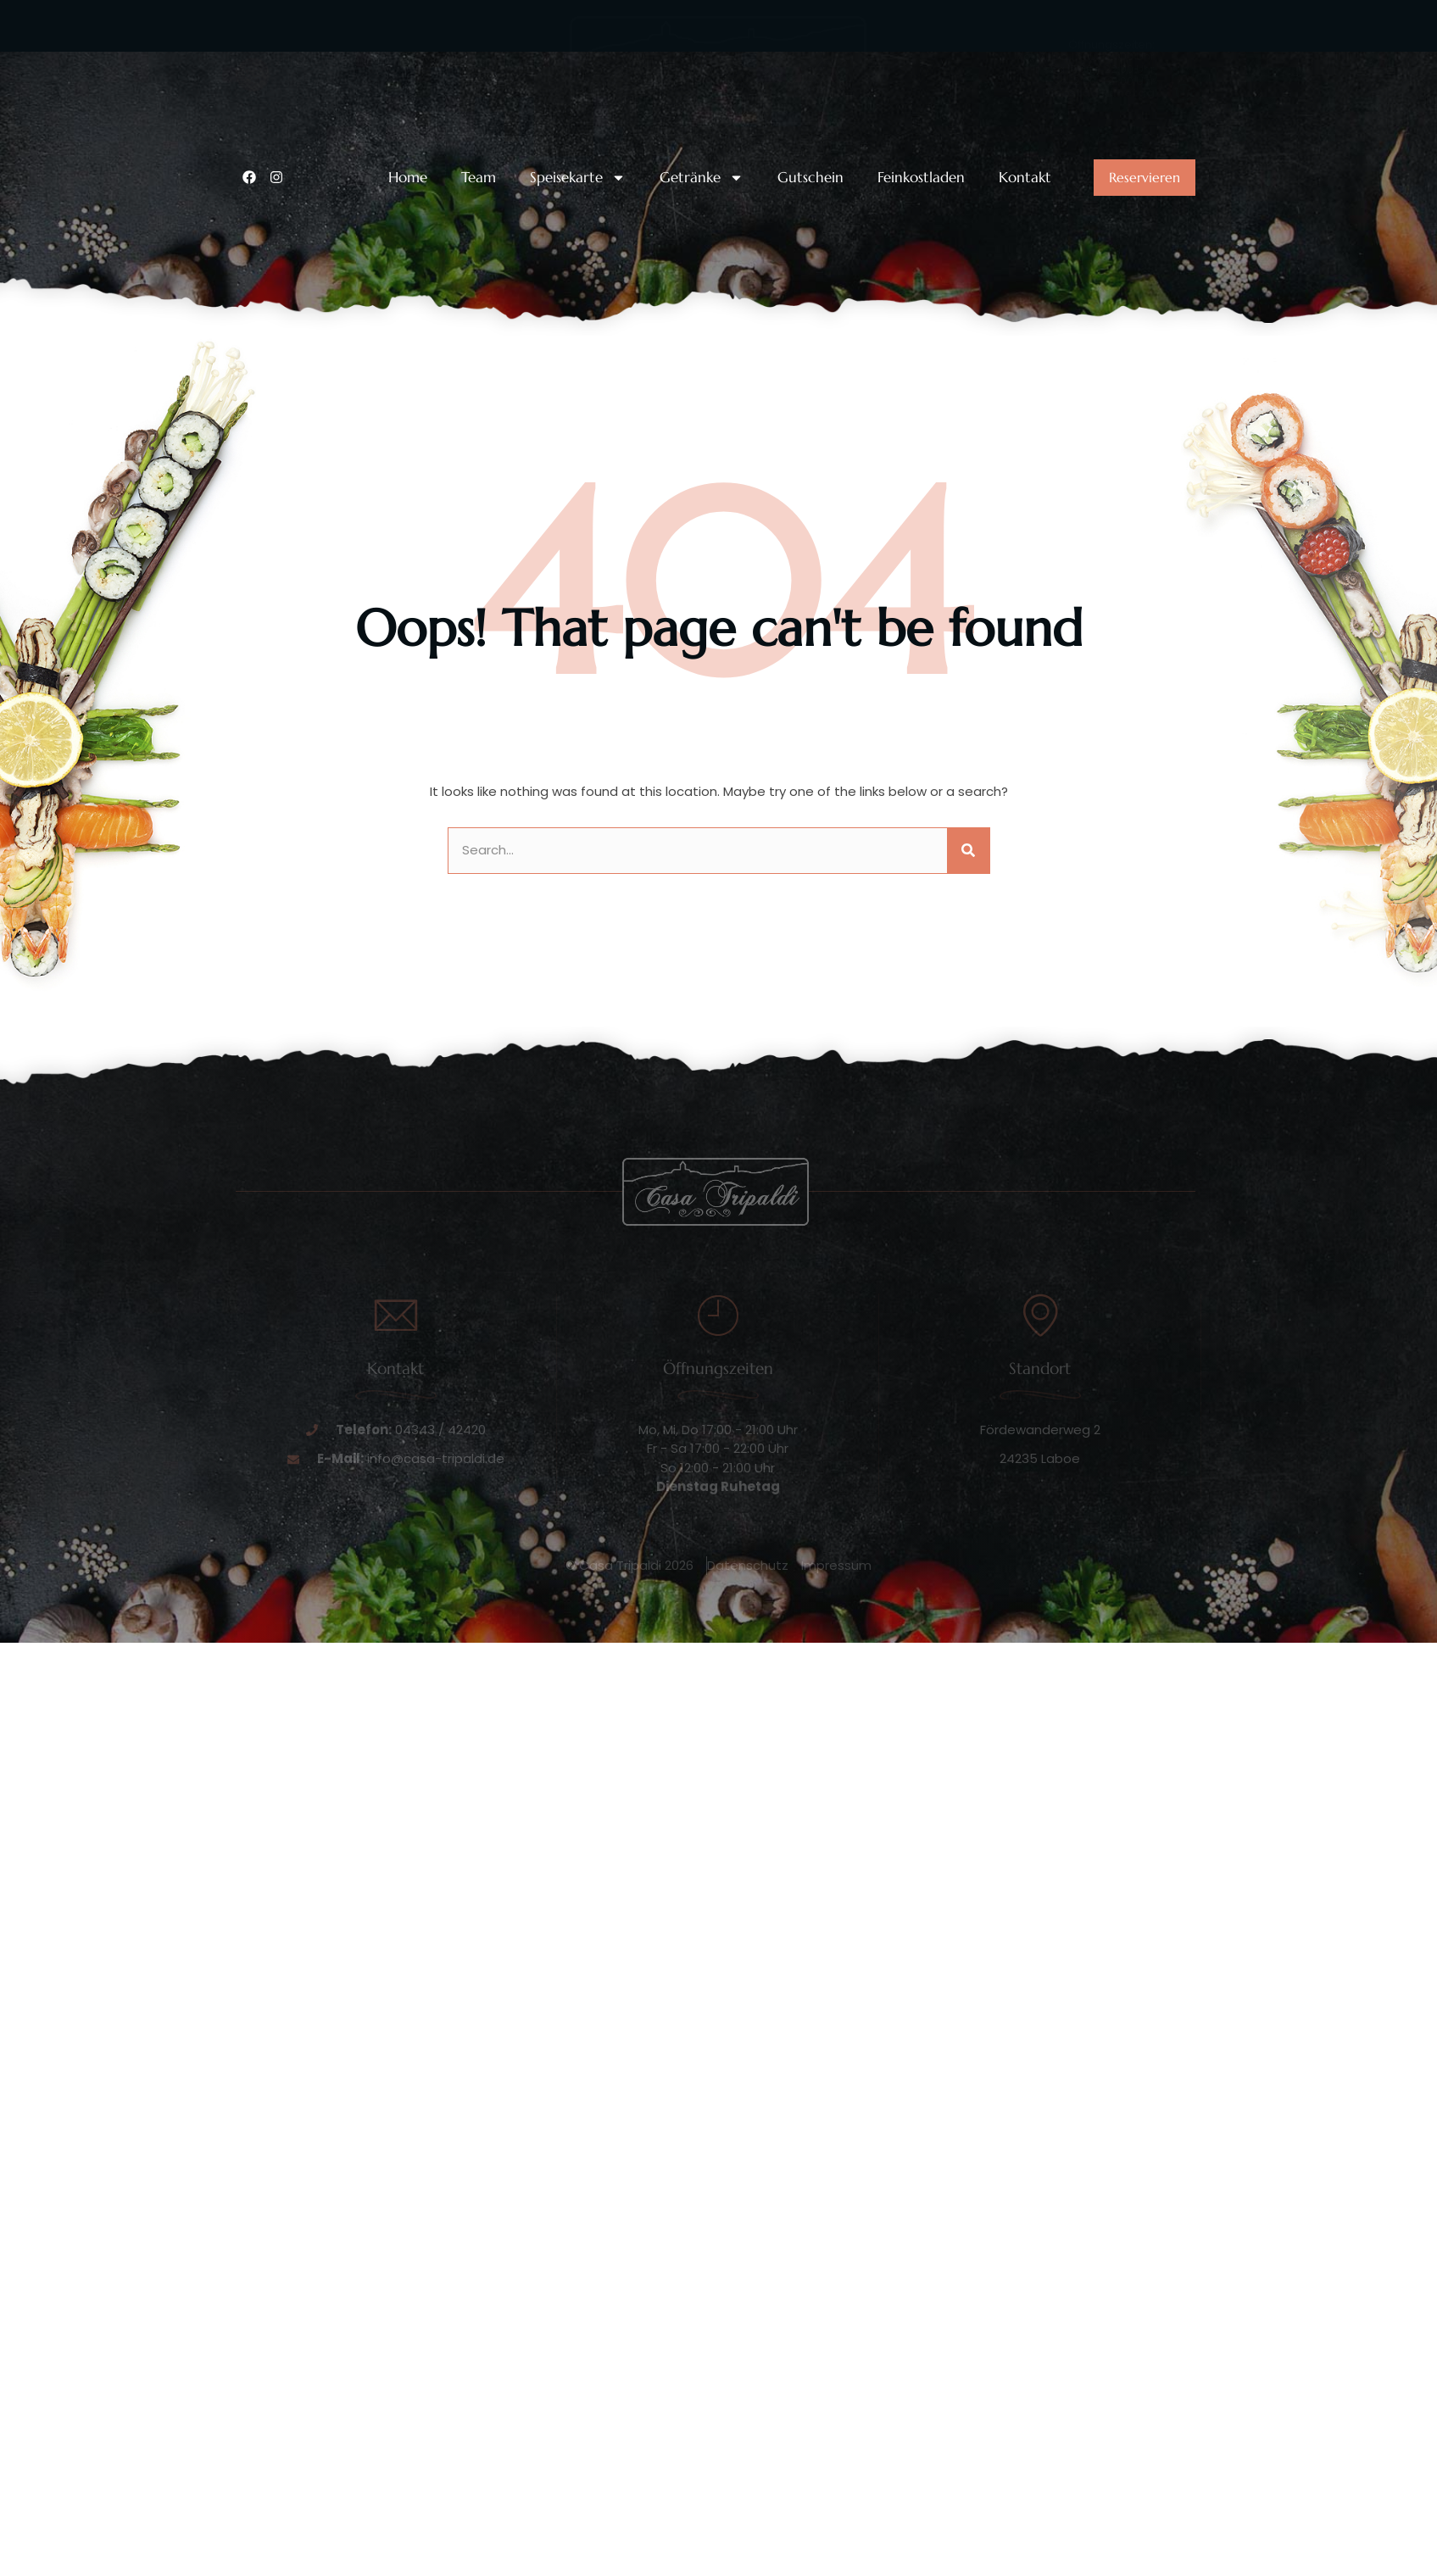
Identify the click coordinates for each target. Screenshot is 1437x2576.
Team (478, 177)
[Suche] (968, 850)
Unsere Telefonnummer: (349, 61)
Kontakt (1025, 177)
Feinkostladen (921, 177)
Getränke (702, 177)
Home (407, 177)
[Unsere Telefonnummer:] (253, 75)
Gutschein (810, 177)
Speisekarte (578, 177)
